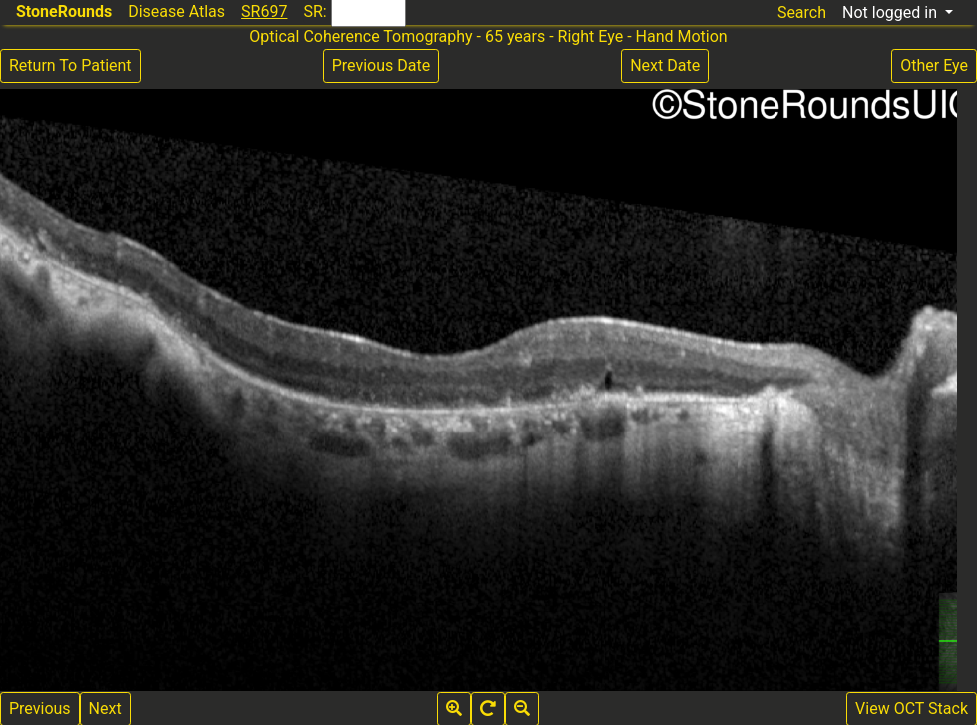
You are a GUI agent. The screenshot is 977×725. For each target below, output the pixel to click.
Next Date (665, 65)
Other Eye (934, 65)
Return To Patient (70, 65)
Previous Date (381, 65)
